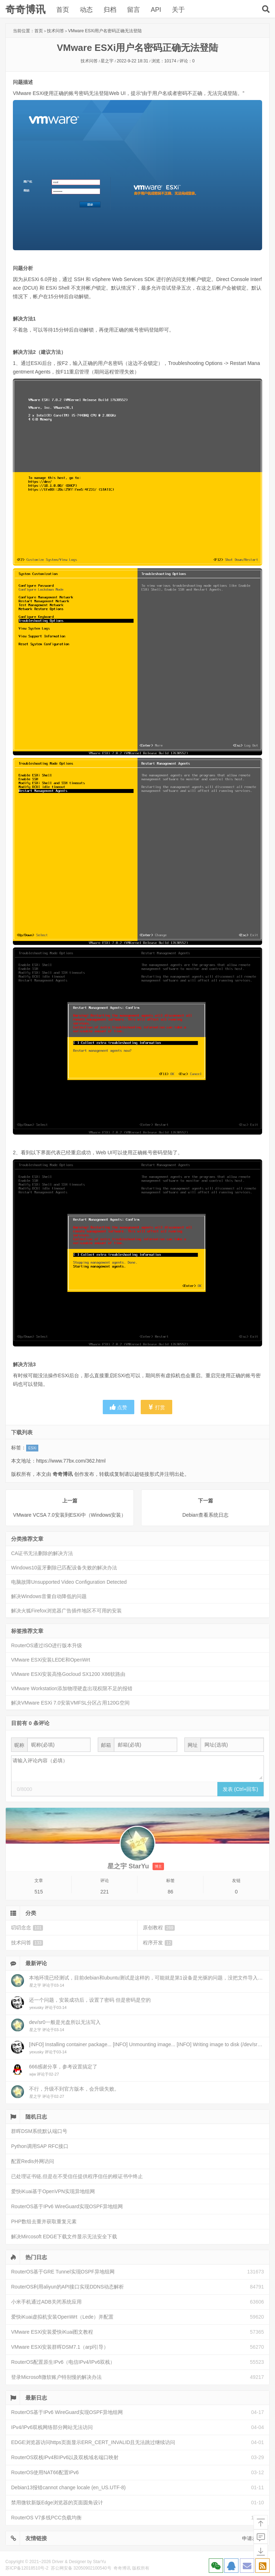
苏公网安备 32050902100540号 (81, 2568)
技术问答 (55, 30)
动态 (86, 9)
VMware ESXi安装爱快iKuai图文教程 (52, 2332)
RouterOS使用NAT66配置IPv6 (45, 2472)
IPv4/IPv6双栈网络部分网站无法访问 (52, 2427)
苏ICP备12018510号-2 (26, 2568)
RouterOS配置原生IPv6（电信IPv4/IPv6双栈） (63, 2362)
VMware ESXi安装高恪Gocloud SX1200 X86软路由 (68, 1674)
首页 (62, 9)
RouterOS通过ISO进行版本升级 (46, 1645)
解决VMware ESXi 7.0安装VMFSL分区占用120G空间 (70, 1703)
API (156, 9)
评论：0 (187, 60)
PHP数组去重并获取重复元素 (44, 2221)
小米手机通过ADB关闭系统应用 (46, 2302)
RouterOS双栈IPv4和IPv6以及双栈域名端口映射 (65, 2457)
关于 (178, 9)
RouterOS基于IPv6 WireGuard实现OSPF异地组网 (67, 2206)
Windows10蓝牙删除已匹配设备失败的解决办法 (64, 1567)
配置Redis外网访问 (32, 2161)
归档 (109, 9)
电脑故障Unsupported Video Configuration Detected (69, 1582)
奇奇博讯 (25, 9)
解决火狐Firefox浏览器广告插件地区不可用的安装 (66, 1610)
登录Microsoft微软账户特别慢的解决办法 (56, 2377)
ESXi (32, 1448)
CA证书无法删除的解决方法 (42, 1553)
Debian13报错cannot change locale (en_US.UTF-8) (68, 2487)
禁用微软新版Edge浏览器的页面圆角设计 (57, 2502)
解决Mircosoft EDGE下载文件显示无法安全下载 (64, 2236)
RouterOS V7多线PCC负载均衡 (46, 2517)
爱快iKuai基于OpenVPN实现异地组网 (53, 2191)
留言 (133, 9)
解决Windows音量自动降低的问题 (49, 1596)
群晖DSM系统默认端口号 (39, 2131)
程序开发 (157, 1943)
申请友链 (252, 2538)
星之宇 (107, 60)
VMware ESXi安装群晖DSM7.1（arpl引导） (59, 2347)
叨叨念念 (27, 1928)
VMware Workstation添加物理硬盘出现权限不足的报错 (71, 1688)
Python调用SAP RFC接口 (39, 2146)
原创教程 (159, 1928)
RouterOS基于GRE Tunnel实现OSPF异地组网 (63, 2272)
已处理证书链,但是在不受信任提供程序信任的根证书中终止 (77, 2176)
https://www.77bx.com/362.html (71, 1461)
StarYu (99, 2561)
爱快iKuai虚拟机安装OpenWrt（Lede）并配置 (62, 2317)
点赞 (118, 1407)
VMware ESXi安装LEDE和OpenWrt (50, 1660)
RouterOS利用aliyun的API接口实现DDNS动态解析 (67, 2287)
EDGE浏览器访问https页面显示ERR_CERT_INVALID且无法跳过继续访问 (93, 2442)
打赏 (156, 1407)
